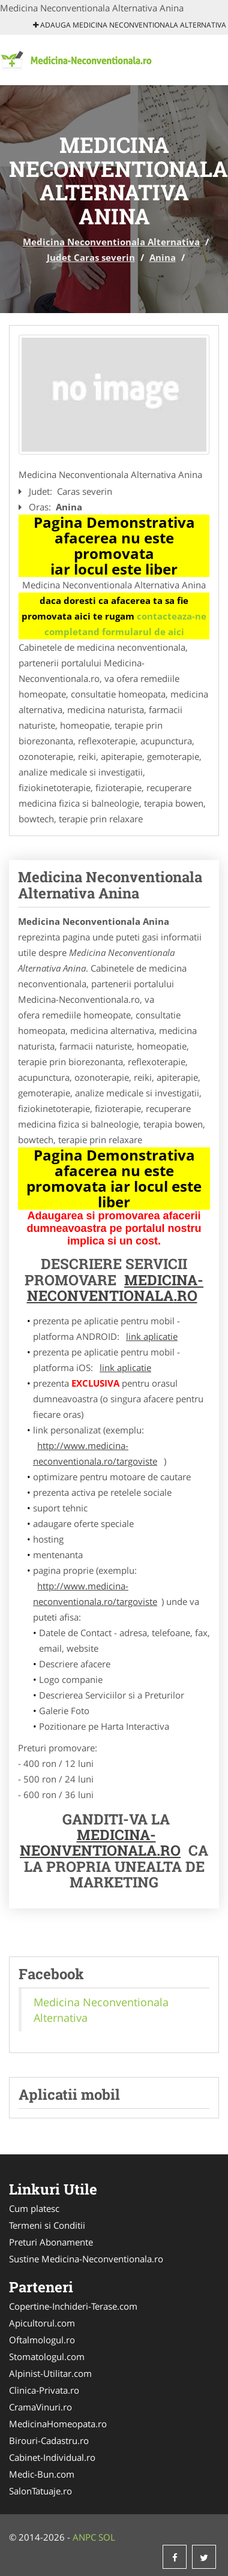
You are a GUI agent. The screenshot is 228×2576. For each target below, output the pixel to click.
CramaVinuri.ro (40, 2406)
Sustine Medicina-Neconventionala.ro (86, 2258)
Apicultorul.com (42, 2323)
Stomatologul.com (47, 2356)
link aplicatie (152, 1336)
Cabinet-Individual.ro (52, 2457)
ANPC (84, 2537)
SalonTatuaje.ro (40, 2490)
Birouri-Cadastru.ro (49, 2440)
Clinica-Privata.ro (44, 2390)
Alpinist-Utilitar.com (50, 2373)
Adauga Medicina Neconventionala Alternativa (129, 25)
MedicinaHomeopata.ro (58, 2423)
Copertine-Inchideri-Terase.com (73, 2306)
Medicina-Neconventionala (115, 1287)
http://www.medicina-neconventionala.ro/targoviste (95, 1453)
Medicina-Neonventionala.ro (100, 1842)
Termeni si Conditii (47, 2225)
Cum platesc (34, 2208)
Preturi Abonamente (51, 2242)
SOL (106, 2537)
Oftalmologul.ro (42, 2339)
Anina (162, 257)
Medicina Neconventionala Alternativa (111, 242)
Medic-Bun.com (41, 2474)
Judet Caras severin (91, 257)
